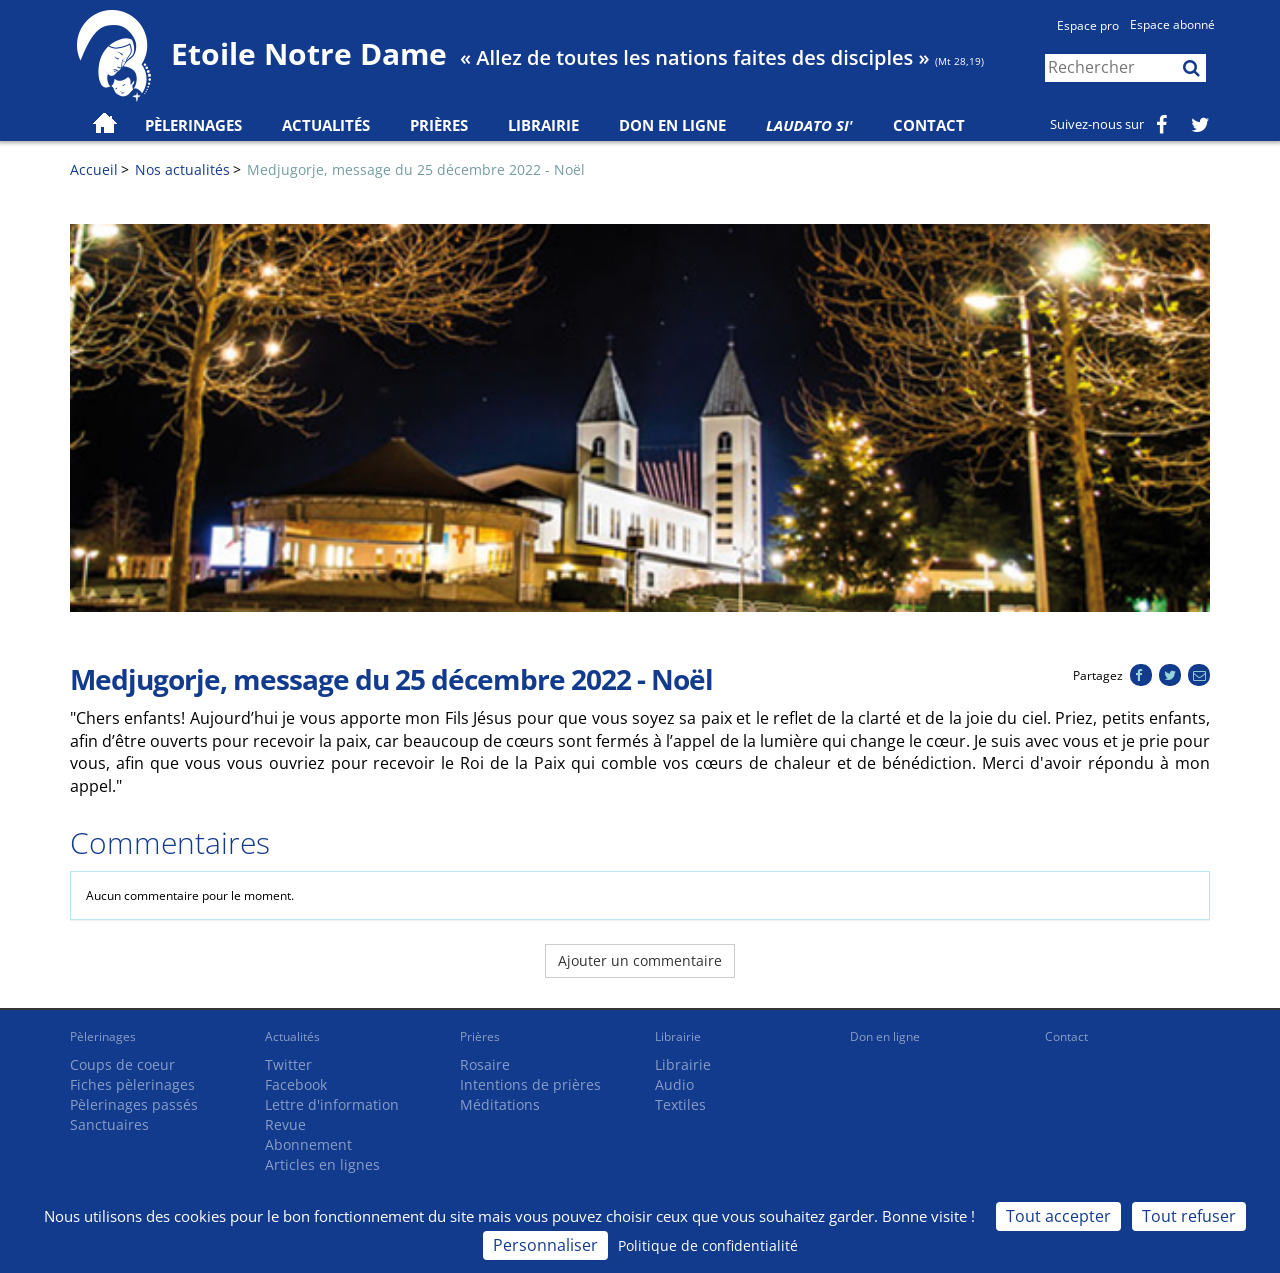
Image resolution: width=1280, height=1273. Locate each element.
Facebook (296, 1084)
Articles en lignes (322, 1164)
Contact (929, 125)
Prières (439, 125)
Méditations (500, 1104)
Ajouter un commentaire (640, 960)
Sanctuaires (109, 1124)
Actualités (292, 1036)
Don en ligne (672, 125)
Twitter (288, 1064)
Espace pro (1088, 25)
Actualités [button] (326, 125)
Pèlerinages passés (134, 1104)
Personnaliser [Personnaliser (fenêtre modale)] (545, 1245)
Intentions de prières (530, 1084)
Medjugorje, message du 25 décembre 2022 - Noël (416, 169)
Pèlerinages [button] (193, 125)
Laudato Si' (809, 125)
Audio (674, 1084)
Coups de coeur (122, 1064)
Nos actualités (182, 169)
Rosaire (485, 1064)
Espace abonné (1172, 24)
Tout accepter (1058, 1216)
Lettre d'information (332, 1104)
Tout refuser (1189, 1216)
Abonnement (308, 1144)
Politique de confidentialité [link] (708, 1245)
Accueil (94, 169)
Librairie (543, 125)
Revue (285, 1124)
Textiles (680, 1104)
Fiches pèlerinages (132, 1084)
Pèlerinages (103, 1036)
